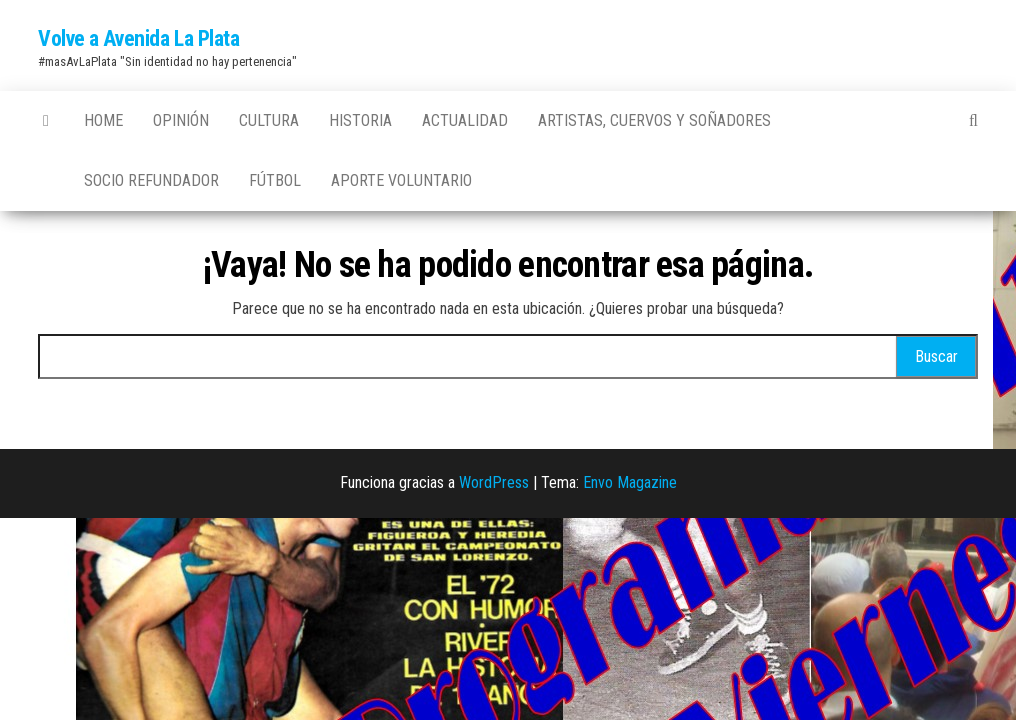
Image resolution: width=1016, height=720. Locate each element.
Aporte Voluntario (401, 180)
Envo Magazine (630, 482)
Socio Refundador (151, 180)
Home (103, 120)
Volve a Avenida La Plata (138, 38)
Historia (360, 120)
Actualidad (465, 120)
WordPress (494, 482)
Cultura (269, 120)
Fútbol (275, 180)
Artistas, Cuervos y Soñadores (654, 120)
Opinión (181, 120)
